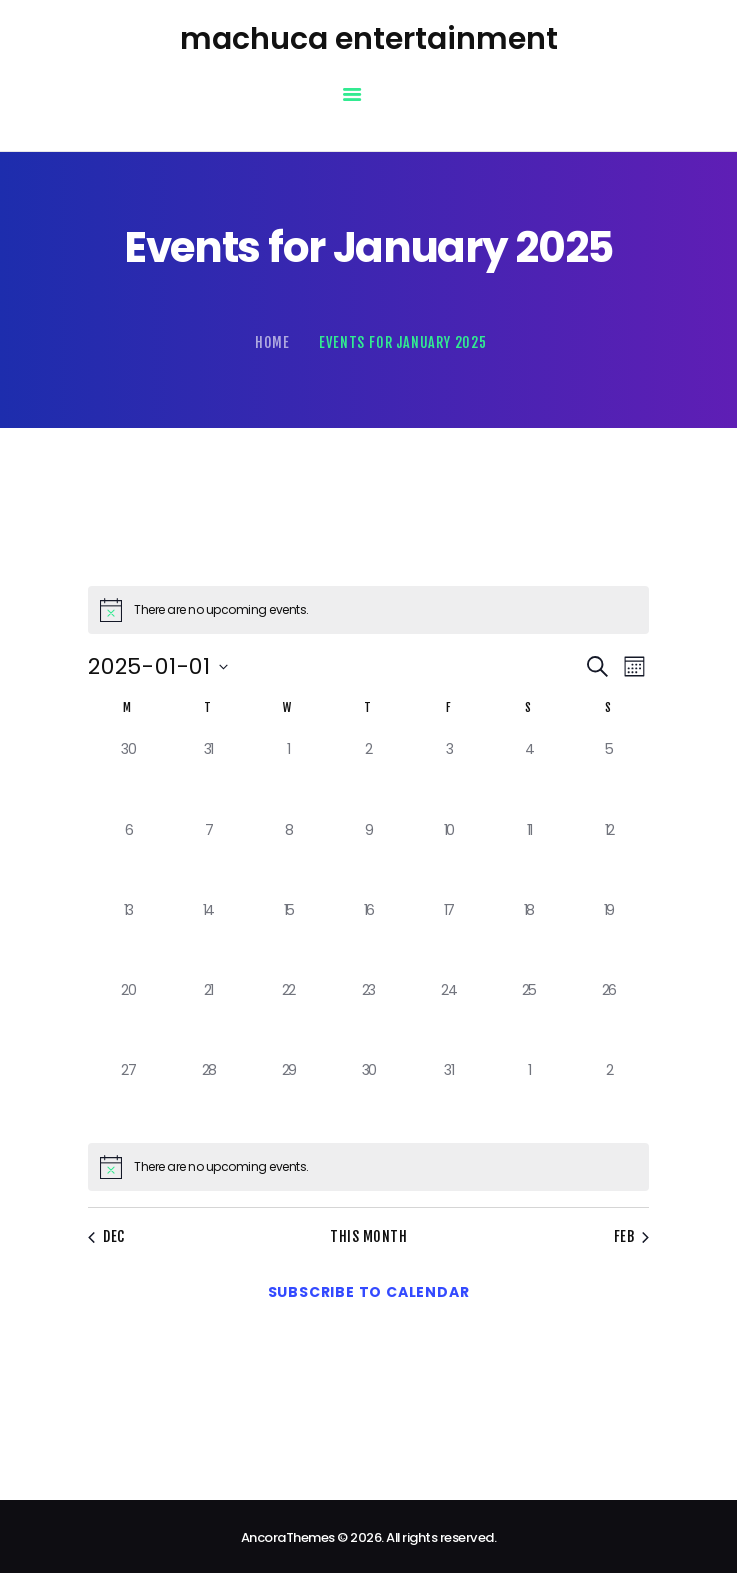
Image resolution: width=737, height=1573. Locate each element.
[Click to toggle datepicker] (158, 666)
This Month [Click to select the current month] (368, 1235)
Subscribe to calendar (369, 1288)
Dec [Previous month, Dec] (104, 1235)
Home (272, 342)
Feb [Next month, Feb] (634, 1235)
